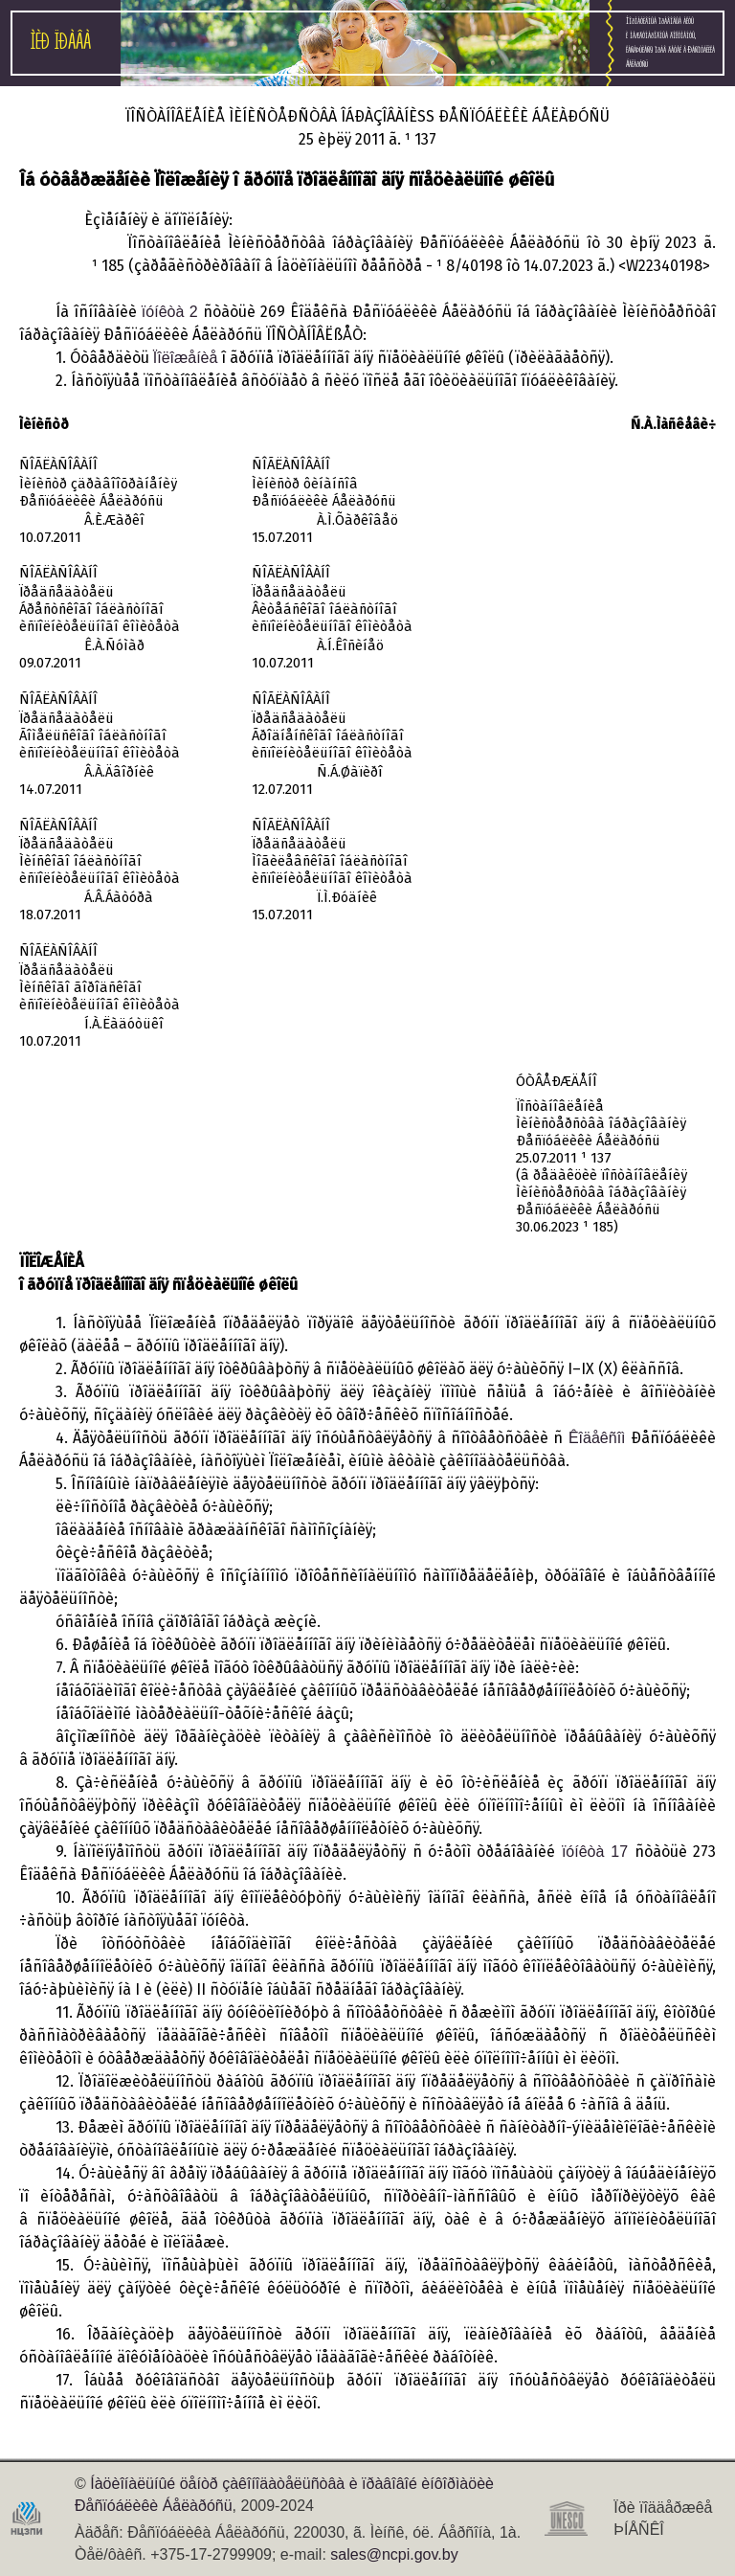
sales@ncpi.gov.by (393, 2554)
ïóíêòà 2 (170, 312)
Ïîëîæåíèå (185, 358)
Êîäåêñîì (597, 1438)
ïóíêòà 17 (595, 1851)
